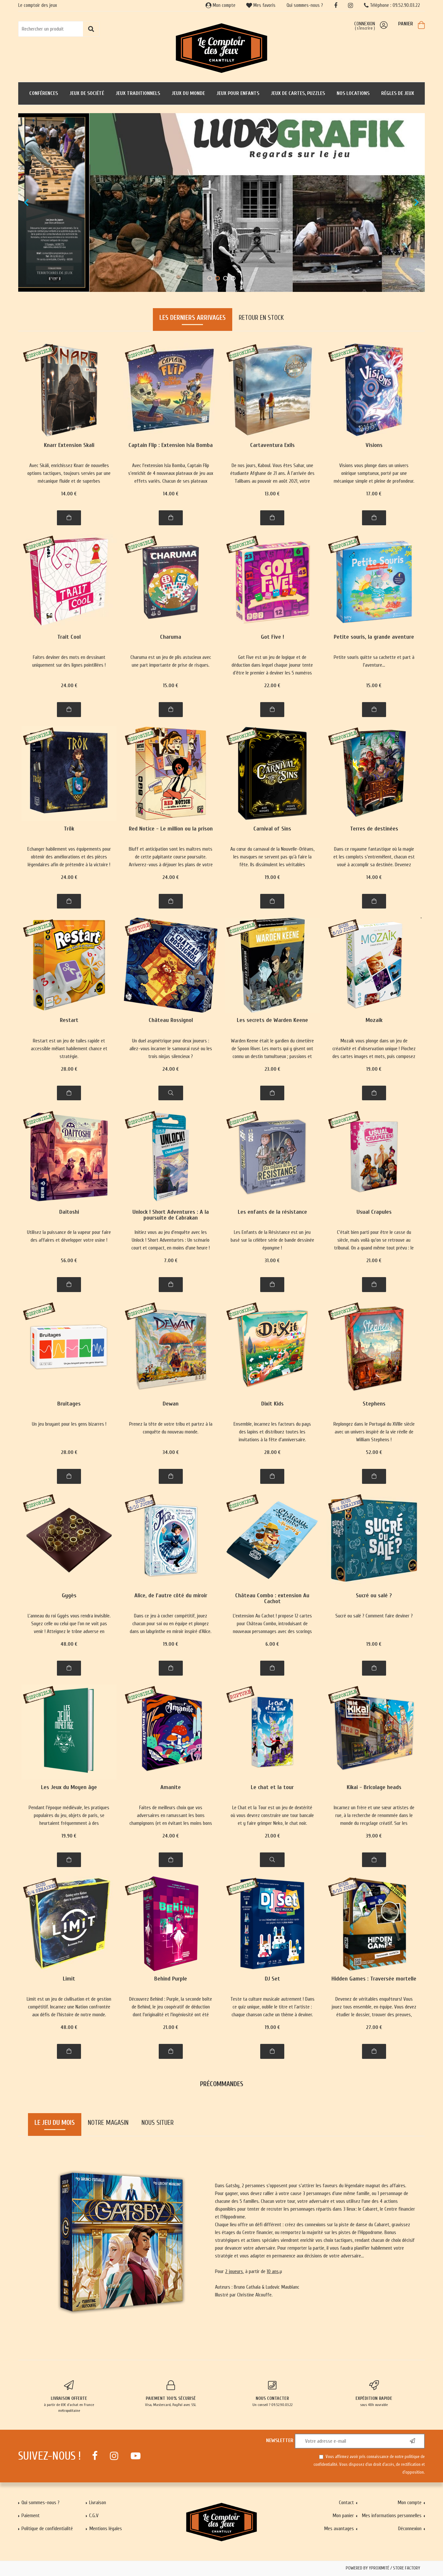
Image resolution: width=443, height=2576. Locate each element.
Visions (374, 445)
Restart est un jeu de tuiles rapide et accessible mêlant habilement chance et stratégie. (69, 1048)
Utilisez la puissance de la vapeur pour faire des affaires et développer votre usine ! (69, 1236)
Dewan (171, 1404)
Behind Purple (170, 1979)
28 (69, 1069)
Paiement (30, 2515)
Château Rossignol (171, 1020)
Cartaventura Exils (272, 445)
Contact (346, 2502)
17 (374, 494)
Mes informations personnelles (392, 2515)
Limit (69, 1979)
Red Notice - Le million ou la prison (171, 829)
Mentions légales (105, 2528)
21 (374, 1260)
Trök (69, 829)
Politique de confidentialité (47, 2528)
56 (69, 1260)
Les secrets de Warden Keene (272, 1020)
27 (374, 2027)
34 (171, 1452)
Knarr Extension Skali (69, 445)
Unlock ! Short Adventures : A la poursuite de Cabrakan (170, 1215)
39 (374, 1836)
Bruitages (69, 1404)
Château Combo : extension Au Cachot (272, 1599)
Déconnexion (410, 2528)
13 (272, 494)
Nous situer (157, 2122)
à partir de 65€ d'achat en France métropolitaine (69, 2396)
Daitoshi (69, 1212)
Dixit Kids (272, 1404)
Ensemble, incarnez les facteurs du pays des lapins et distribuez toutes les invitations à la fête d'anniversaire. (272, 1432)
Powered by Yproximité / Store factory (383, 2568)
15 (170, 685)
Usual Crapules (374, 1212)
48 (68, 1644)
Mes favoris (260, 5)
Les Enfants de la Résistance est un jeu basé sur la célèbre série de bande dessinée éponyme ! (272, 1240)
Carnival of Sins (272, 829)
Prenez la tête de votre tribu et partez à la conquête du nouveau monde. (170, 1428)
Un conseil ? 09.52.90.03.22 (272, 2393)
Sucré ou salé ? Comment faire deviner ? (374, 1616)
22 (272, 685)
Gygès (69, 1596)
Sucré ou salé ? (374, 1596)
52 (374, 1452)
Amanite (170, 1788)
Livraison (97, 2502)
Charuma (170, 637)
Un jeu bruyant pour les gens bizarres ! (69, 1424)
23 (272, 1069)
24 (69, 685)
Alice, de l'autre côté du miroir (170, 1596)
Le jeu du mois (54, 2122)
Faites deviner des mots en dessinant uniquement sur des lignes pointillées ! (69, 661)
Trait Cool (69, 637)
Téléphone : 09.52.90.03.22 (392, 5)
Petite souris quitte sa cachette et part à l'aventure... (374, 661)
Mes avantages (339, 2528)
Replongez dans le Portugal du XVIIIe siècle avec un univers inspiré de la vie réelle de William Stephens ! (374, 1432)
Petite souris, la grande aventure (374, 637)
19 (272, 877)
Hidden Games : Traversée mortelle (373, 1979)
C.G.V (94, 2515)
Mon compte (220, 5)
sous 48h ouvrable (374, 2393)
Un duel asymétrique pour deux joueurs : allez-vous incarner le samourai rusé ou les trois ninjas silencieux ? (170, 1048)
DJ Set (272, 1979)
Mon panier (343, 2515)
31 (272, 1260)
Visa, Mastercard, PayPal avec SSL (171, 2393)
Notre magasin (108, 2122)
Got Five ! (272, 637)
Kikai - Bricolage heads (374, 1788)
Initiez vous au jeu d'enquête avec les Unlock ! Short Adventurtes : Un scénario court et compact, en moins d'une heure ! (170, 1240)
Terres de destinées (374, 829)
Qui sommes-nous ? (305, 5)
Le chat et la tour (272, 1788)
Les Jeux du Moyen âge (69, 1788)
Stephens (374, 1404)
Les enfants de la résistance (272, 1212)
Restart (69, 1020)
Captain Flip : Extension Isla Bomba (170, 445)
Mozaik (374, 1020)
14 (69, 494)
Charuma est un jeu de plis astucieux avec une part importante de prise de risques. (170, 661)
